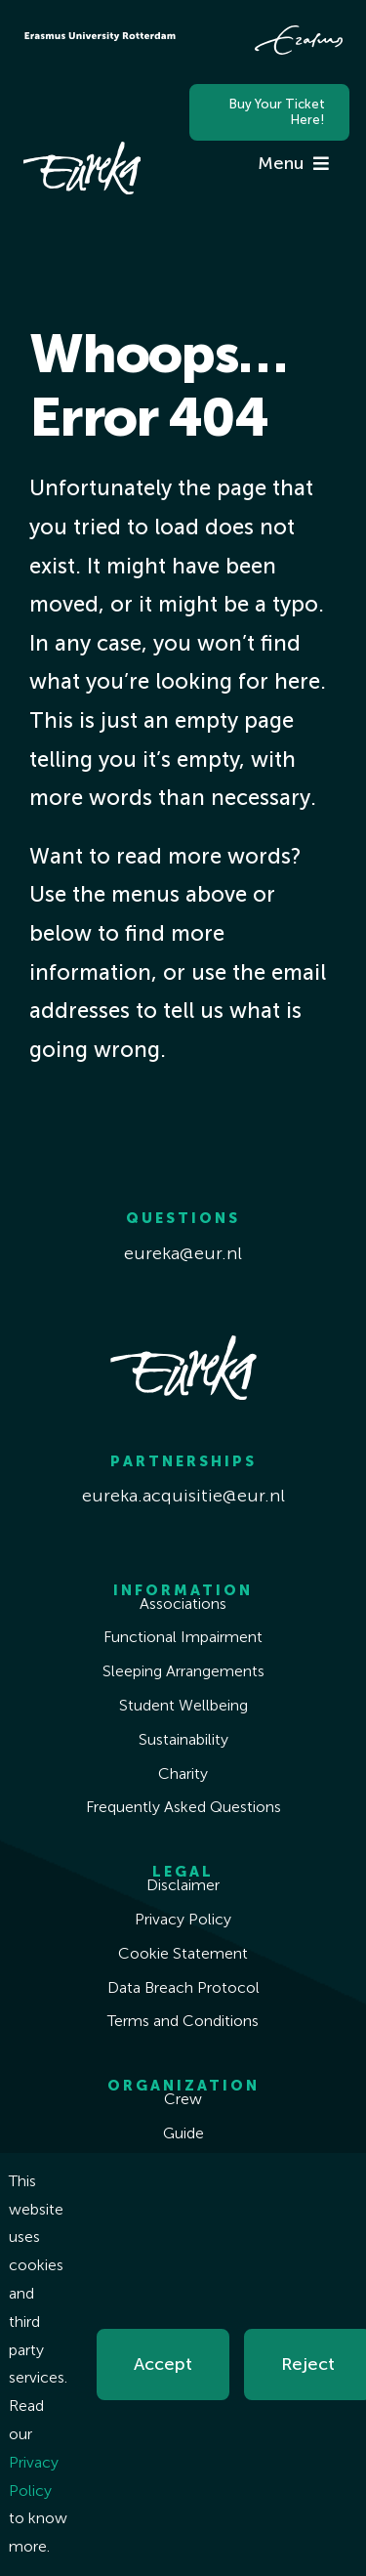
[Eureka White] (82, 150)
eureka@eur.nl (183, 1253)
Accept (163, 2364)
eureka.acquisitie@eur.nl (183, 1495)
